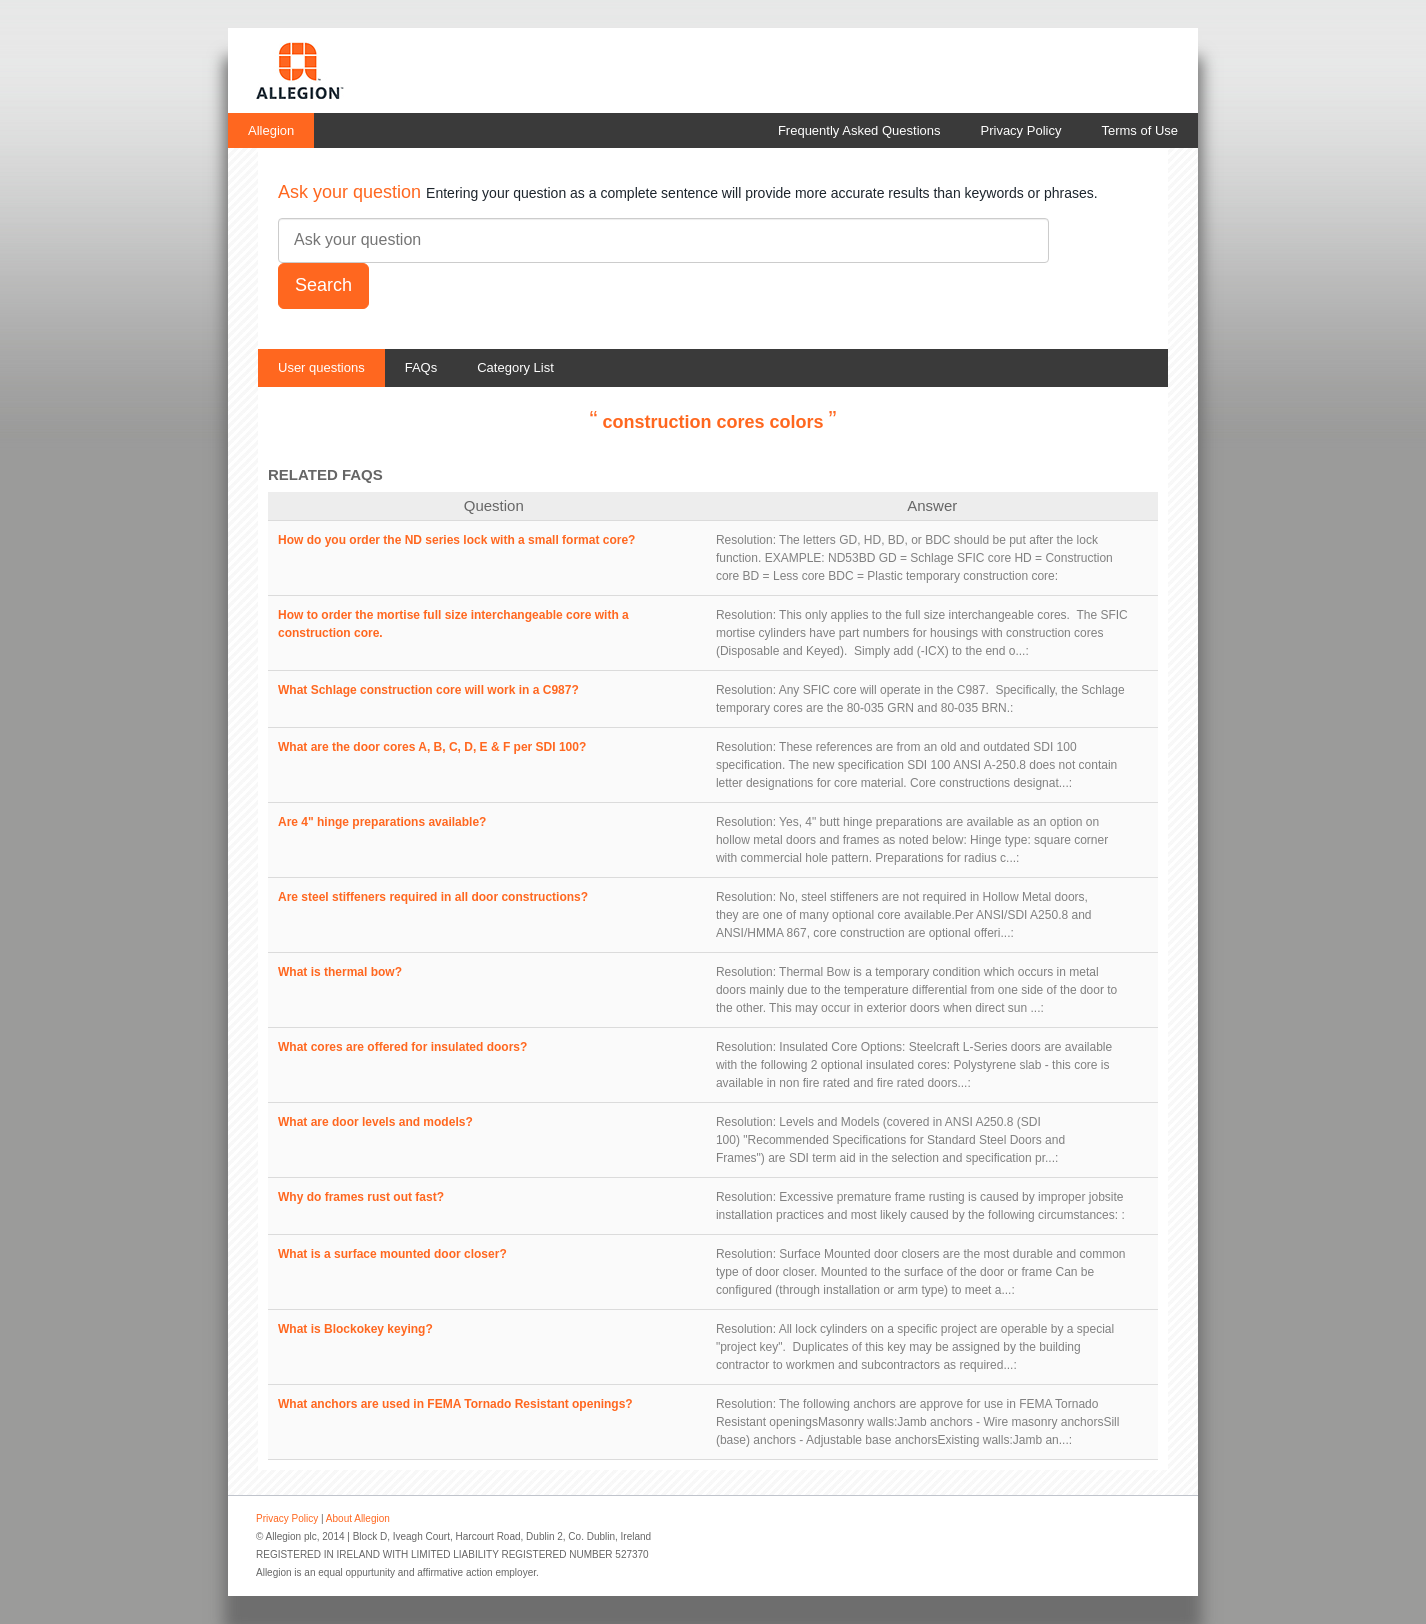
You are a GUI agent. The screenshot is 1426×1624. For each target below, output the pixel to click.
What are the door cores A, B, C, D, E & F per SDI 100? (432, 747)
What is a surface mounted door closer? (392, 1254)
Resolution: (746, 540)
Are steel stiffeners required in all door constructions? (433, 897)
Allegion (271, 130)
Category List (515, 367)
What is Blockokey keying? (355, 1329)
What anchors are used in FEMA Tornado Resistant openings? (455, 1404)
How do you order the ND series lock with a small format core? (456, 540)
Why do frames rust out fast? (361, 1197)
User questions (321, 367)
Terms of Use (1139, 130)
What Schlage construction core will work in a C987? (428, 690)
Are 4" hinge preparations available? (382, 822)
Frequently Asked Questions (859, 130)
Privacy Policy (1021, 130)
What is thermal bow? (340, 972)
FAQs (421, 367)
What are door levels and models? (375, 1122)
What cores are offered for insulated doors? (402, 1047)
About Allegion (358, 1518)
